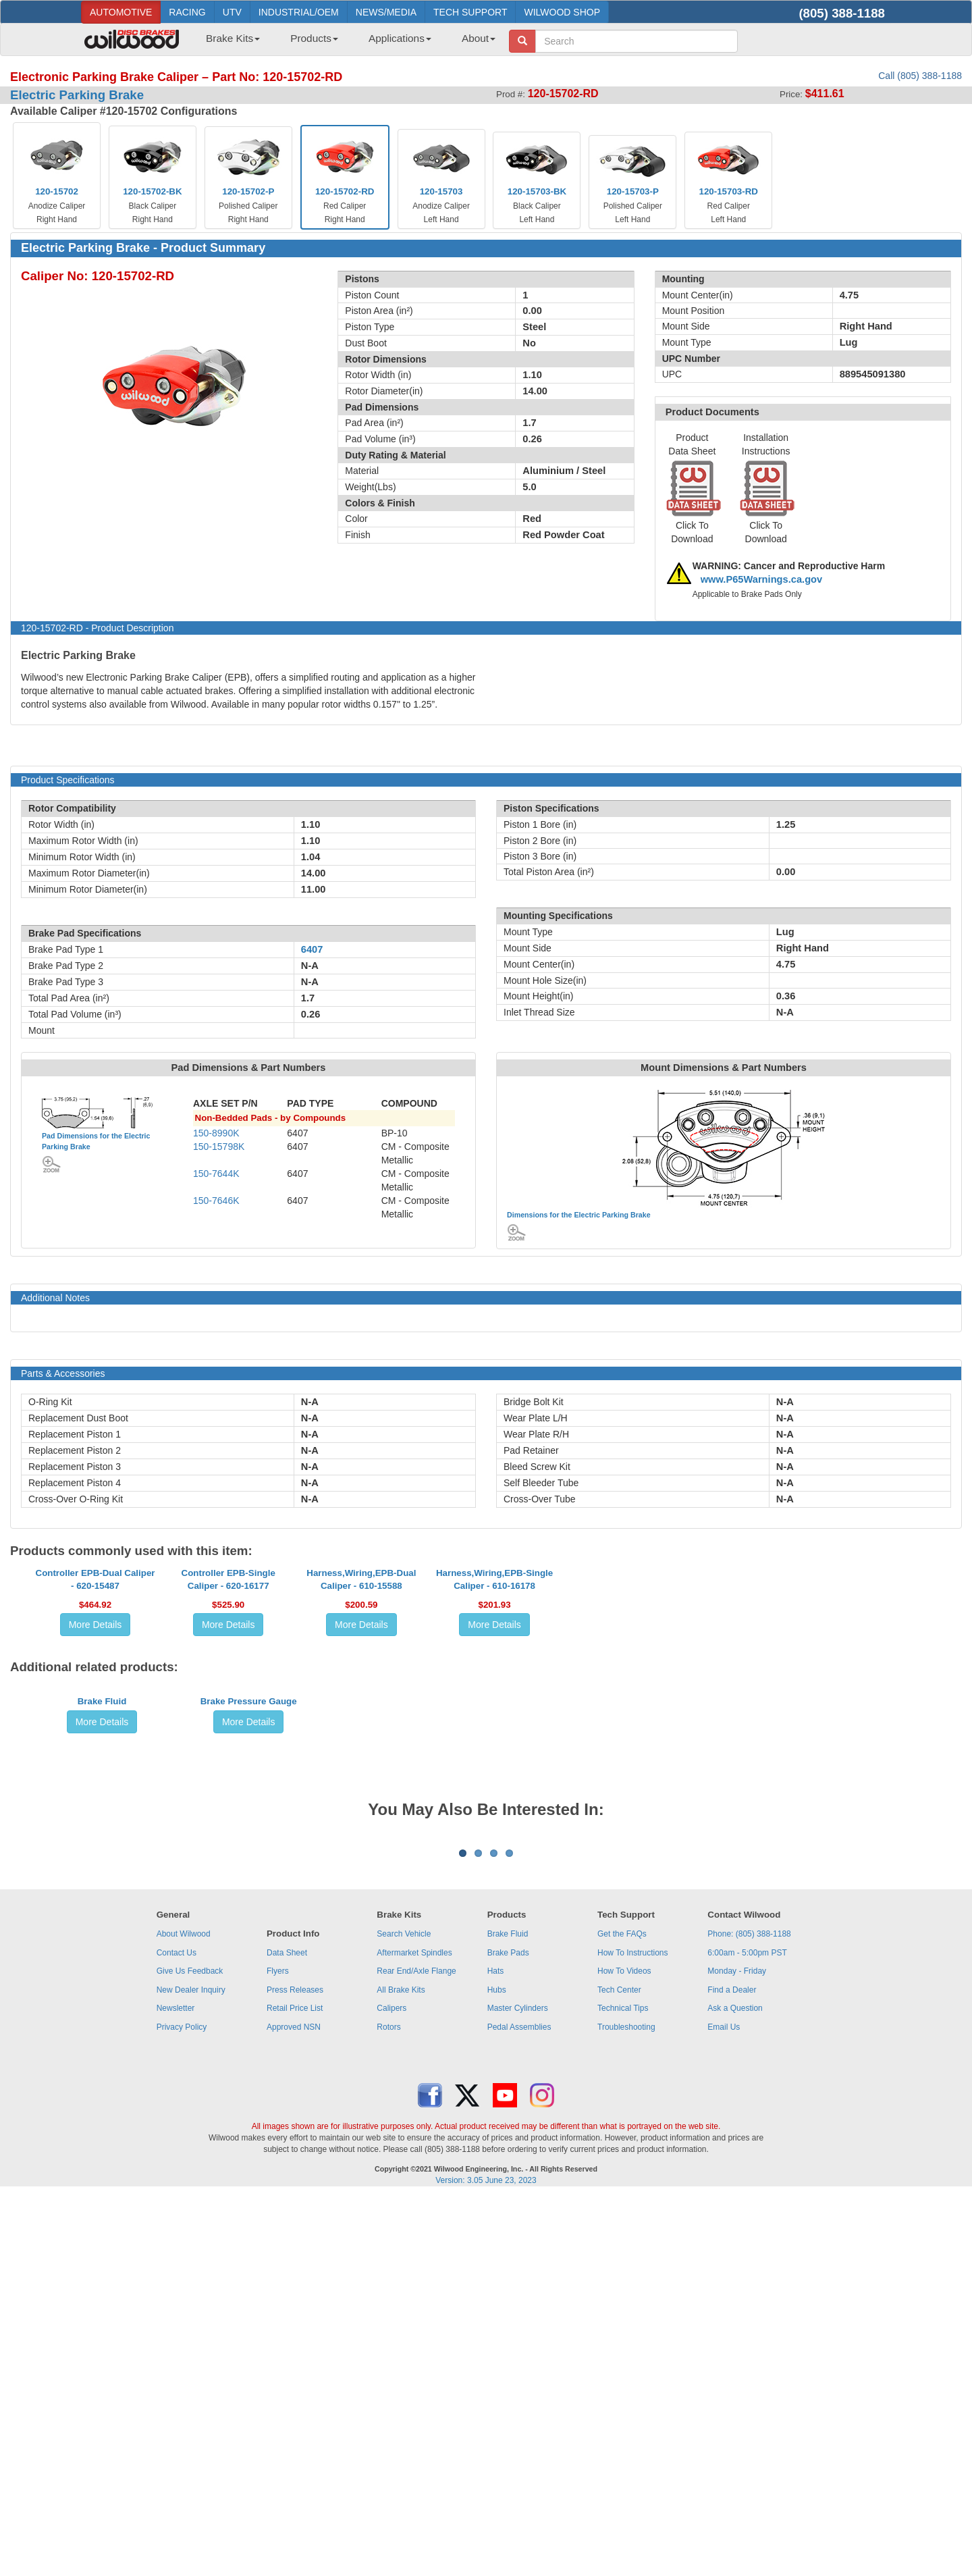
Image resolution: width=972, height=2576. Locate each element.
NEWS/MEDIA (386, 12)
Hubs (496, 2369)
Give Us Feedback (190, 2350)
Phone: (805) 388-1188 (748, 2313)
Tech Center (619, 2369)
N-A (310, 1401)
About (478, 38)
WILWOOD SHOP (562, 12)
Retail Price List (295, 2387)
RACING (187, 12)
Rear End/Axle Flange (416, 2350)
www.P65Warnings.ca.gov (762, 579)
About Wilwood (184, 2313)
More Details (95, 1746)
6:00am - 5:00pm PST (746, 2332)
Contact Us (176, 2332)
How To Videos (624, 2350)
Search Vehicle (404, 2313)
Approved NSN (294, 2406)
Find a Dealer (731, 2369)
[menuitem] (228, 42)
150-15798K (218, 1146)
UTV (232, 12)
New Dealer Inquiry (191, 2369)
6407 (312, 949)
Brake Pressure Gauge (248, 1924)
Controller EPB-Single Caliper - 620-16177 (228, 1700)
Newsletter (176, 2387)
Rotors (388, 2406)
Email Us (723, 2406)
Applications (400, 38)
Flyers (278, 2350)
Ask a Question (734, 2387)
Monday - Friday (736, 2350)
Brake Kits (233, 38)
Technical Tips (622, 2387)
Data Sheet (287, 2332)
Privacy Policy (182, 2406)
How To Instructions (632, 2332)
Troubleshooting (626, 2406)
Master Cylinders (517, 2387)
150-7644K (216, 1173)
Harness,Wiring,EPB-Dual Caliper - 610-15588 (361, 1700)
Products (314, 38)
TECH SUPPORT (470, 12)
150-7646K (216, 1200)
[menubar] (346, 42)
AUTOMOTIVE (121, 12)
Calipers (391, 2387)
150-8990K (216, 1133)
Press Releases (295, 2369)
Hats (495, 2350)
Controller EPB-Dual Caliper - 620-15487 (95, 1700)
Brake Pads (508, 2332)
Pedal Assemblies (519, 2406)
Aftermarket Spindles (414, 2332)
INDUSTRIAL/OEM (299, 12)
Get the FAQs (622, 2313)
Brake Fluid (102, 1924)
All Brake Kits (401, 2369)
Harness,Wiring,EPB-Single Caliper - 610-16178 (494, 1700)
